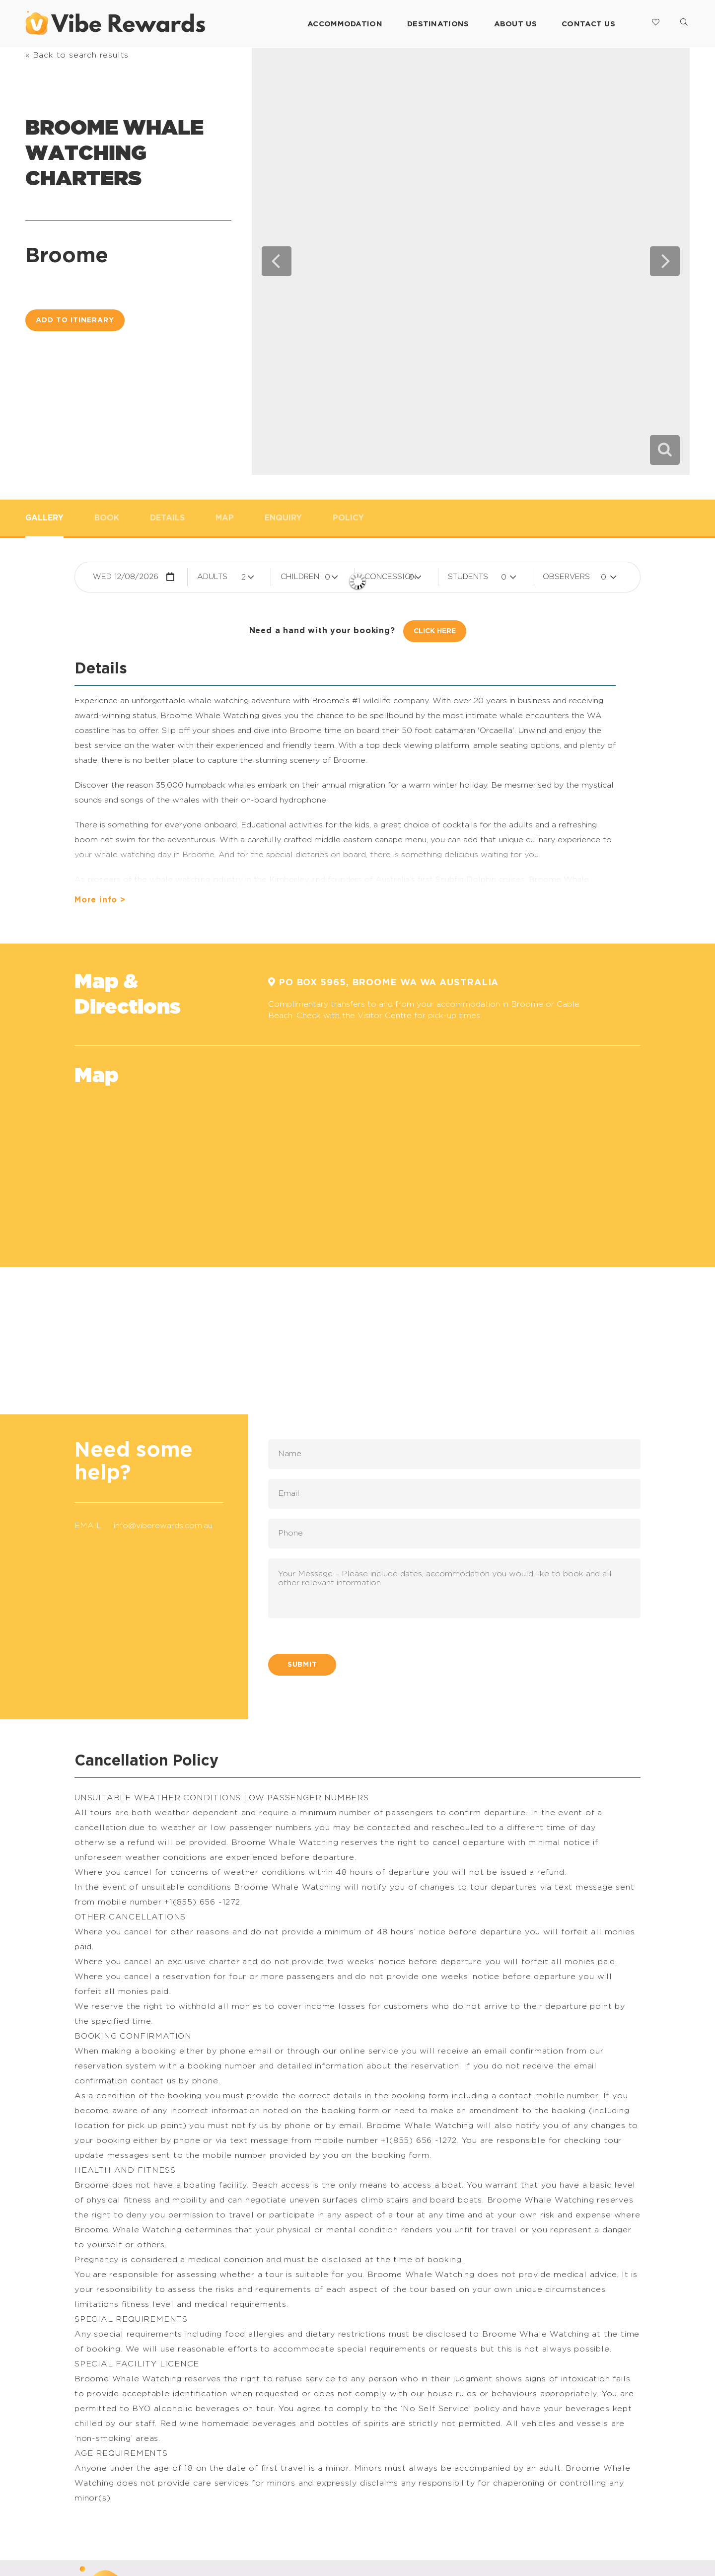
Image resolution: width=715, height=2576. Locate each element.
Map (224, 518)
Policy (348, 518)
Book (106, 518)
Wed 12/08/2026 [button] (125, 577)
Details (167, 518)
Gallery (44, 518)
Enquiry (283, 518)
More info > (100, 900)
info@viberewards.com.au (163, 1526)
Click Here (435, 631)
